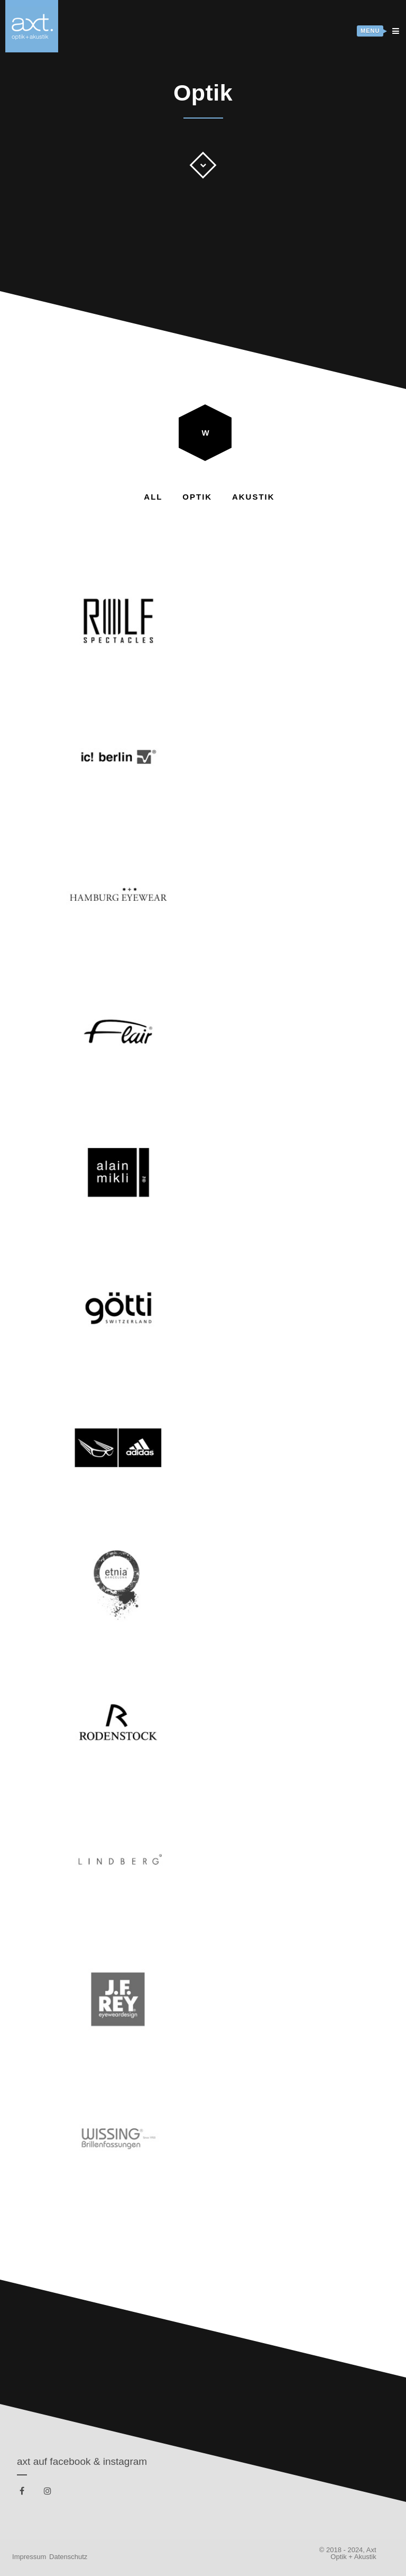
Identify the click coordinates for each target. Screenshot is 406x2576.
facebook (24, 2493)
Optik (197, 496)
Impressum (29, 2557)
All (153, 496)
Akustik (253, 496)
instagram (49, 2492)
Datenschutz (68, 2557)
